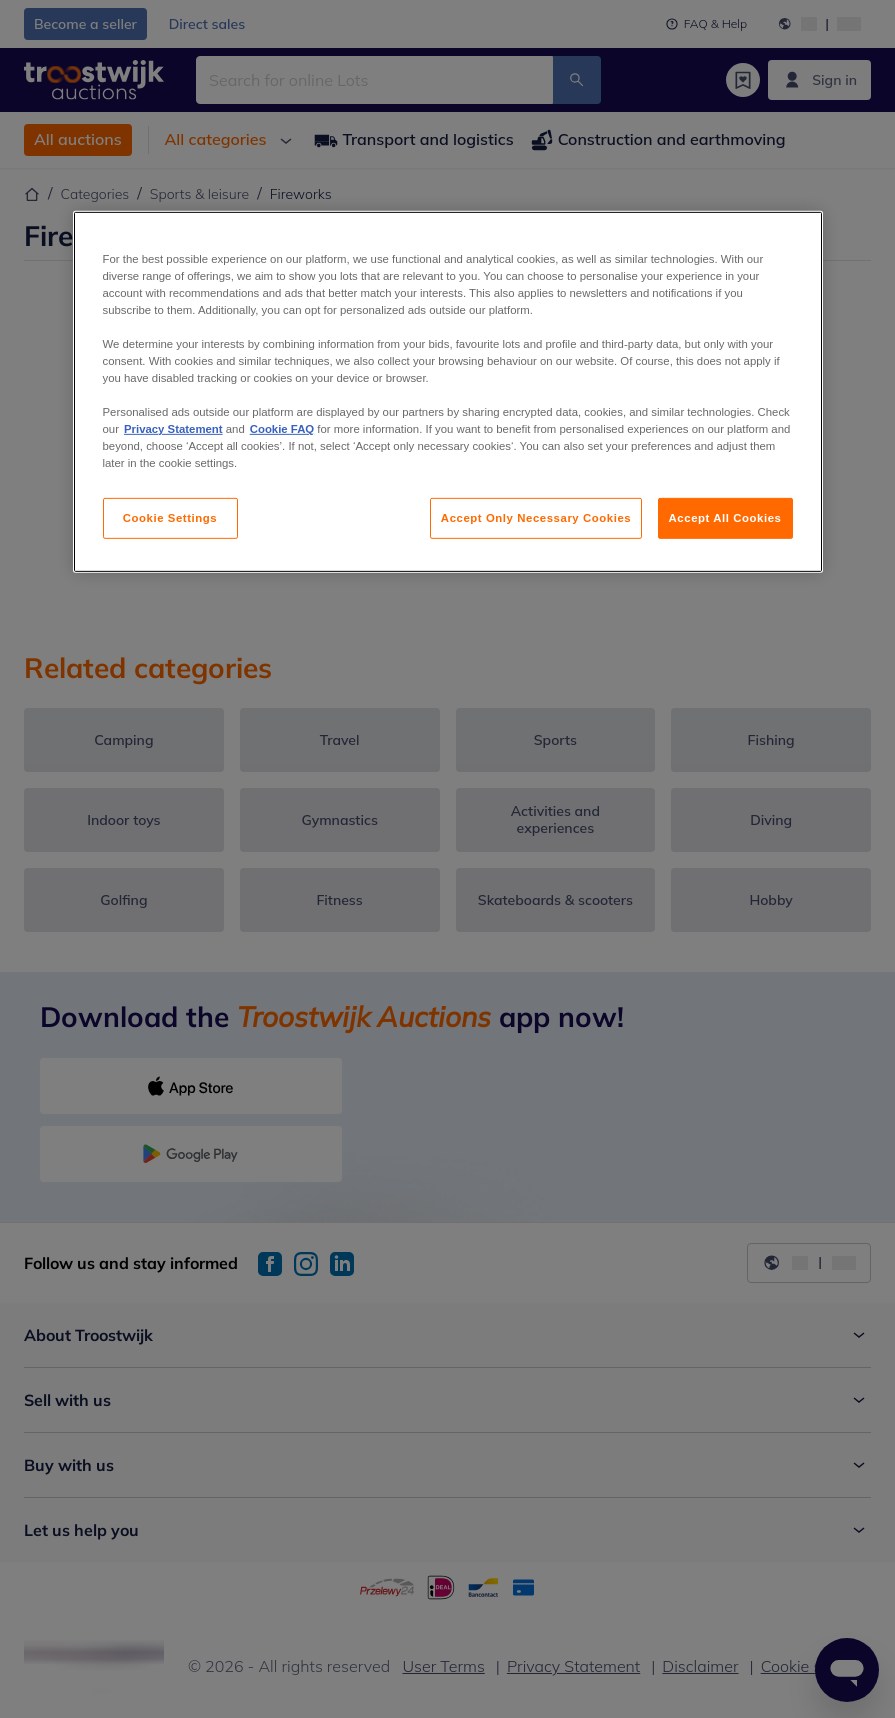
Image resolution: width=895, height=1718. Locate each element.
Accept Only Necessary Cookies (536, 517)
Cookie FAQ (282, 429)
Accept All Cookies (725, 517)
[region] (448, 392)
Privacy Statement (173, 429)
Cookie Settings (170, 517)
